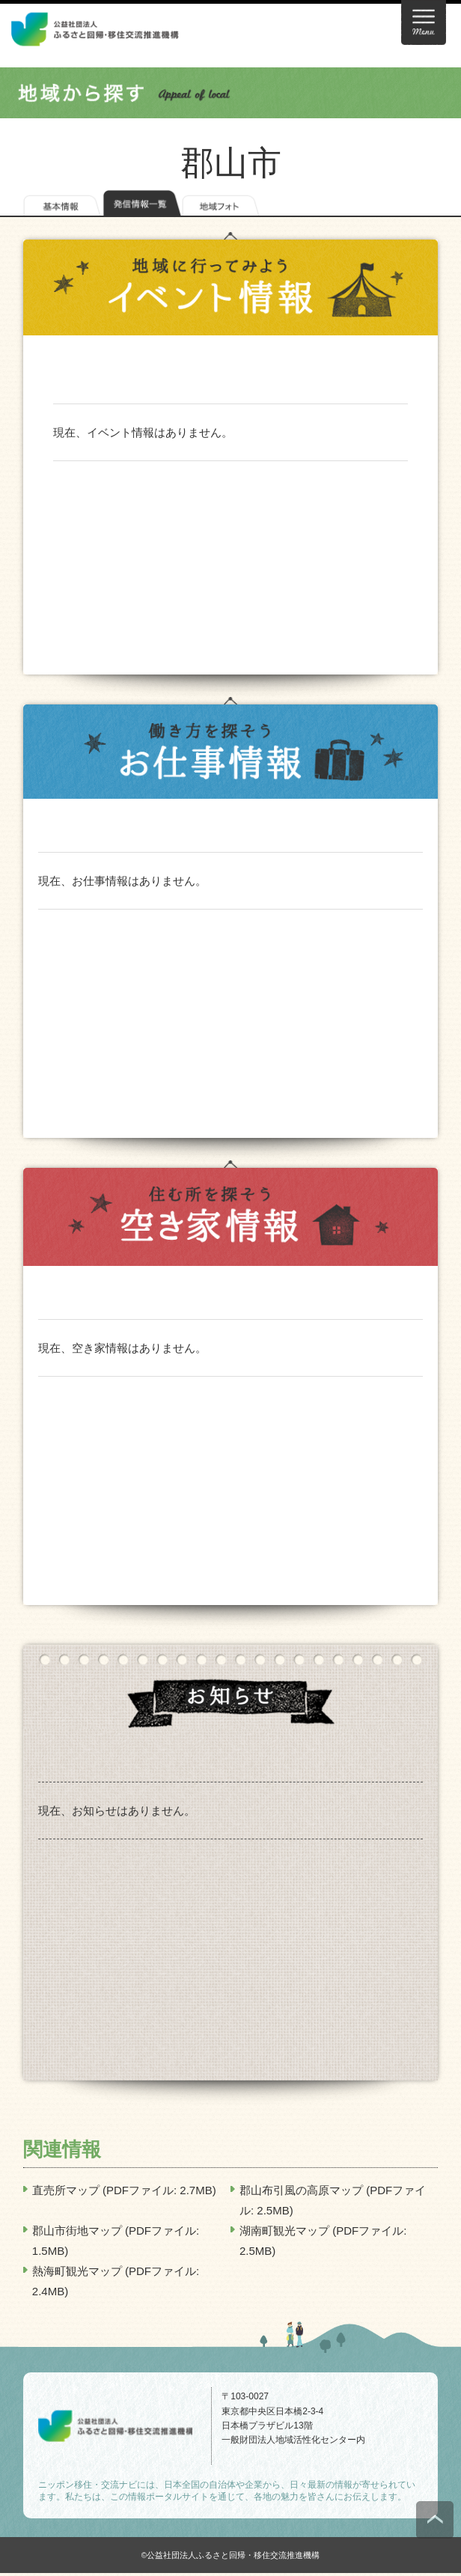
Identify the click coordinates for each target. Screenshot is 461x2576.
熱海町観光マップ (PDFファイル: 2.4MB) (115, 2281)
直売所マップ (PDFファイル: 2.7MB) (124, 2190)
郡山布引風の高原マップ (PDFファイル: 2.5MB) (332, 2200)
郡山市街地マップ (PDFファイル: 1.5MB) (115, 2240)
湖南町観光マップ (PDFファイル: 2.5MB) (322, 2240)
